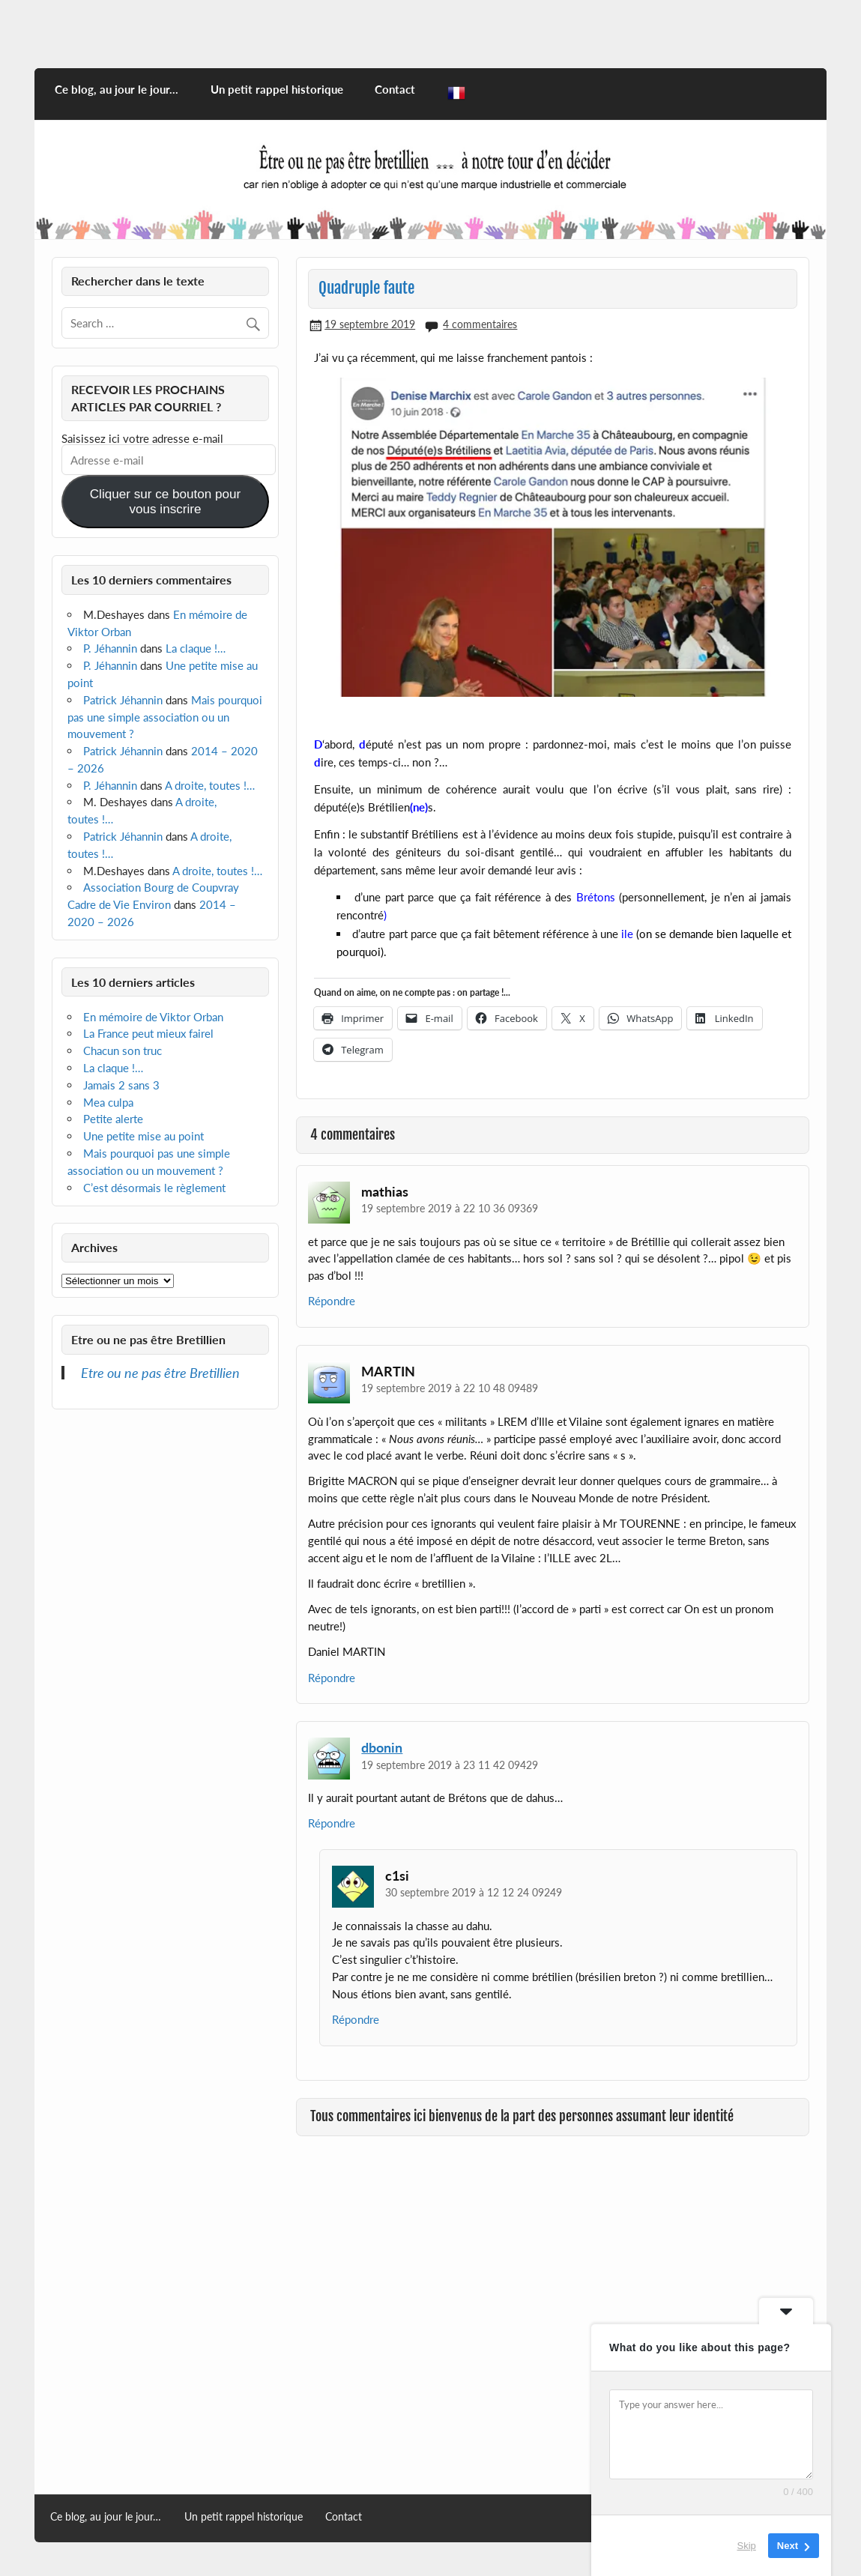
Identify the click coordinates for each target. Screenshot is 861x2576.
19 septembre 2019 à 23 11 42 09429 (449, 1765)
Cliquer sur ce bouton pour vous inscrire (165, 501)
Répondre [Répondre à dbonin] (331, 1823)
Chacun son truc (122, 1050)
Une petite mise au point (143, 1136)
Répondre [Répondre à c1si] (355, 2019)
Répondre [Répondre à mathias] (331, 1300)
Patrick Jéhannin (123, 700)
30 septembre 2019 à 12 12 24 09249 (473, 1892)
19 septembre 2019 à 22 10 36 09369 (449, 1208)
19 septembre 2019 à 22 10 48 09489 (449, 1388)
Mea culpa (108, 1102)
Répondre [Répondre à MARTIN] (331, 1677)
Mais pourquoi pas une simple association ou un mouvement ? (164, 717)
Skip (746, 2545)
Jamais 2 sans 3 (121, 1085)
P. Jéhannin (110, 648)
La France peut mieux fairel (148, 1033)
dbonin (381, 1747)
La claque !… (196, 648)
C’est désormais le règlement (154, 1187)
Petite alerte (113, 1118)
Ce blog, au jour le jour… (116, 89)
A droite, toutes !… (210, 785)
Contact (395, 89)
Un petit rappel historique (277, 89)
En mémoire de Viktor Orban (153, 1017)
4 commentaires (480, 324)
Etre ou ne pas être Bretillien (148, 1339)
